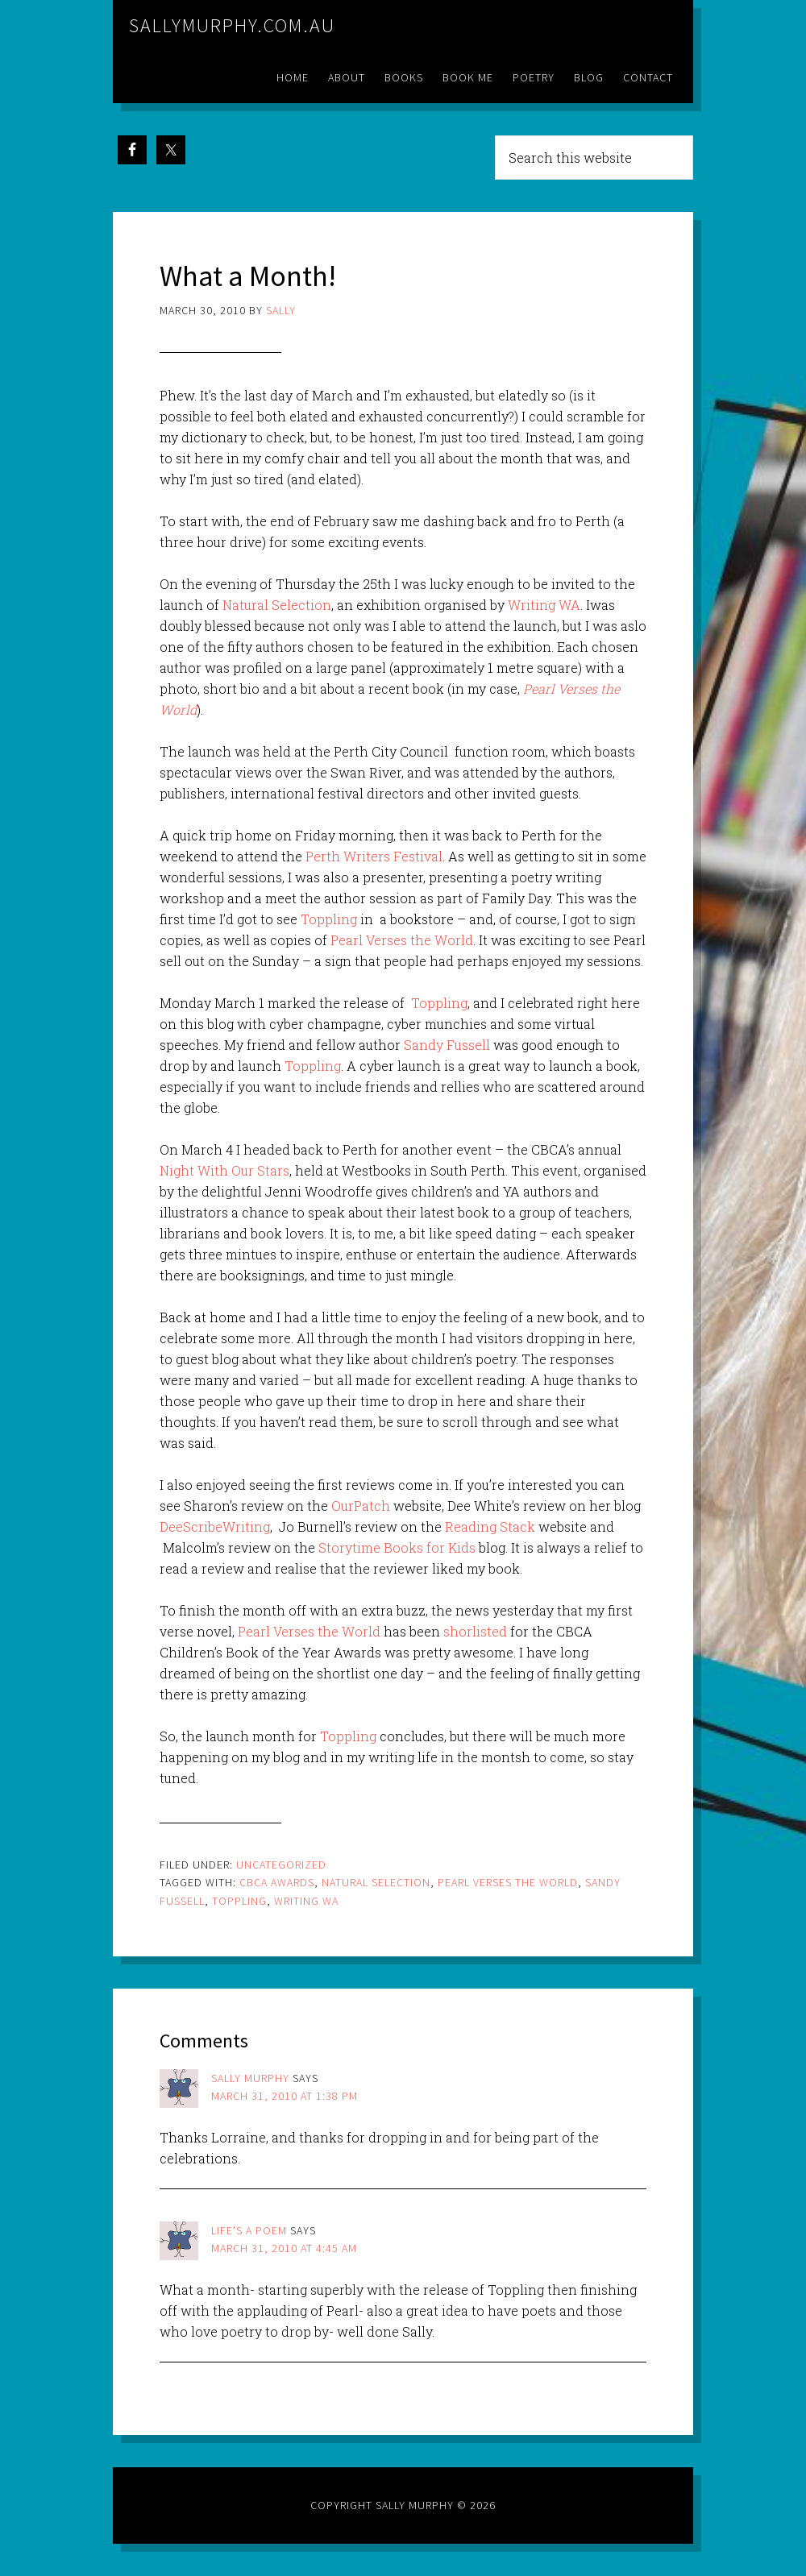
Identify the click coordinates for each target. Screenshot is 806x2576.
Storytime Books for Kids (397, 1547)
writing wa (306, 1901)
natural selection (376, 1882)
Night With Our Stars (224, 1170)
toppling (239, 1901)
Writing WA (544, 604)
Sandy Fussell (447, 1044)
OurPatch (360, 1505)
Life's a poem (249, 2230)
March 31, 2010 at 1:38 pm (284, 2096)
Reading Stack (490, 1526)
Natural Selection (276, 604)
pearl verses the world (508, 1882)
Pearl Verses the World (401, 939)
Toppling (329, 919)
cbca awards (276, 1882)
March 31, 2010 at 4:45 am (284, 2248)
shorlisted (476, 1631)
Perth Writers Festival (373, 856)
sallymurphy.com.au (232, 25)
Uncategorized (281, 1864)
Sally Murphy (250, 2078)
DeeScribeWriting (215, 1526)
